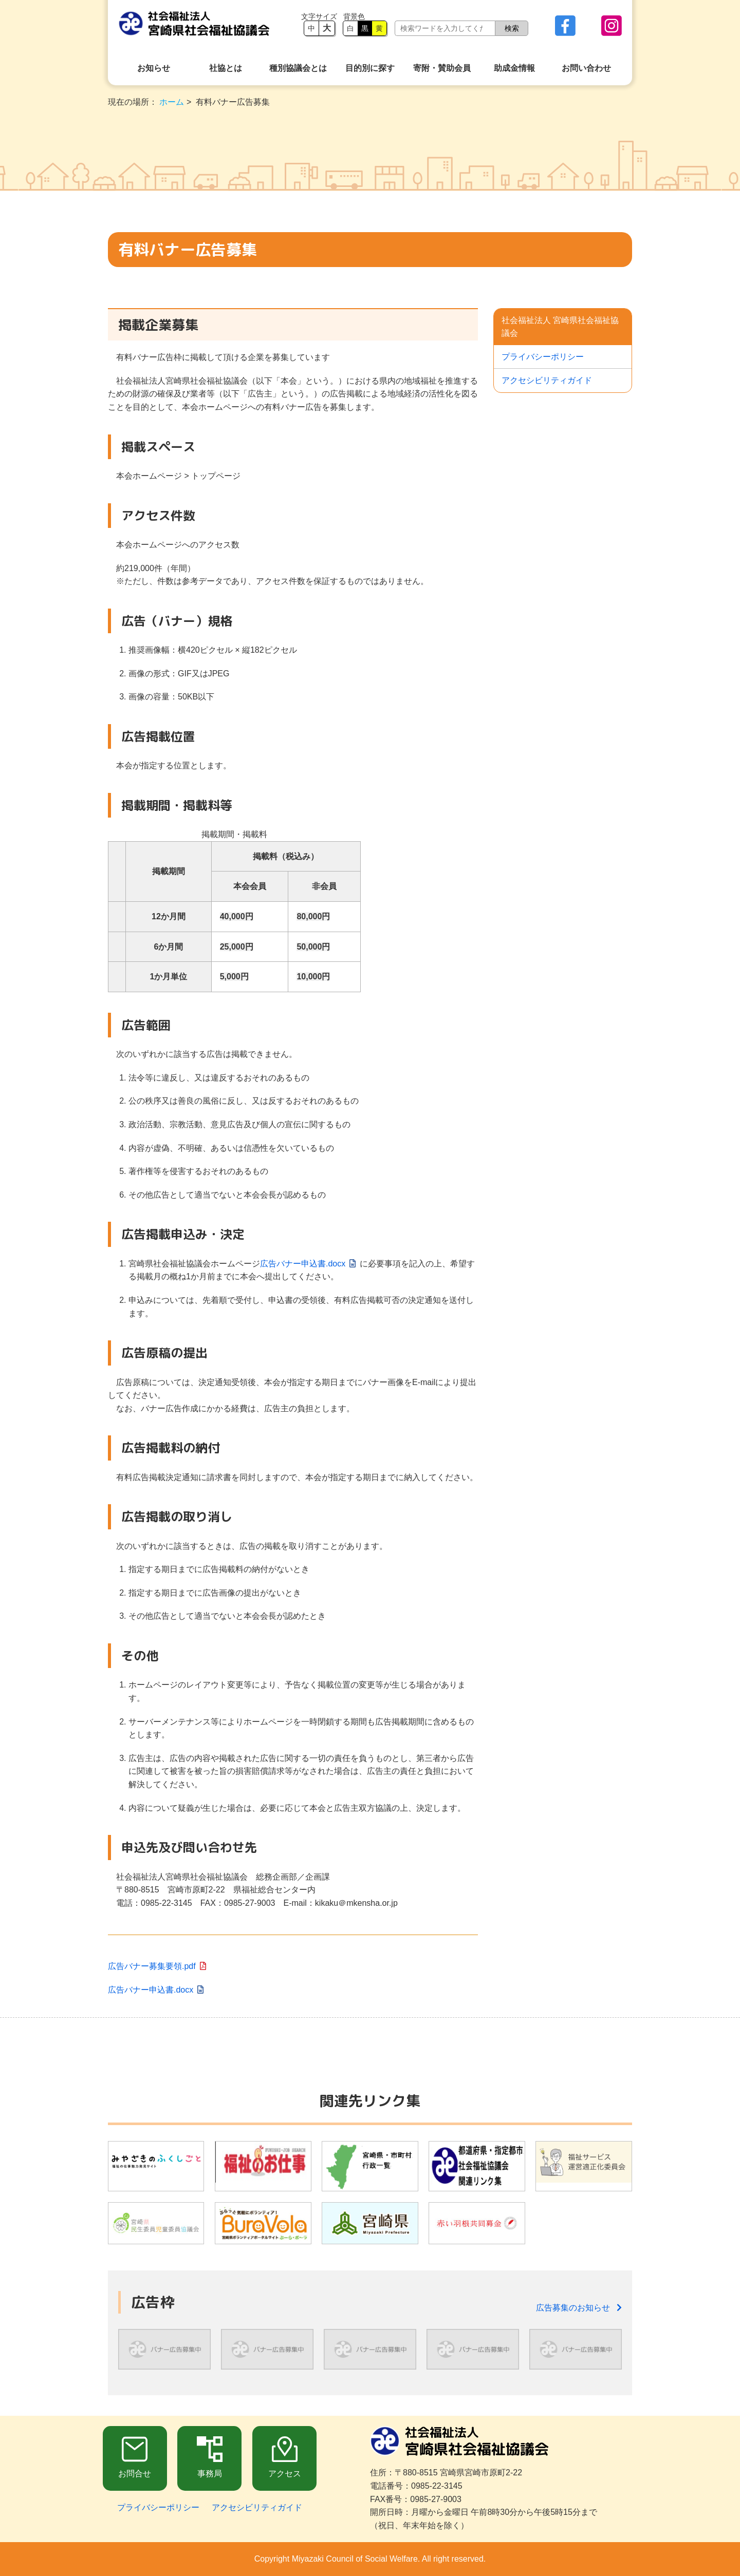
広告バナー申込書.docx (302, 1263)
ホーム (171, 102)
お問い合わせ (586, 68)
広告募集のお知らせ (579, 2307)
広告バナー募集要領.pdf (152, 1966)
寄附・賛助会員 (442, 68)
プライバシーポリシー (543, 356)
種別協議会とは (298, 68)
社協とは (225, 68)
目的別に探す (370, 68)
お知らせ (153, 68)
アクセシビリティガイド (547, 380)
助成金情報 (514, 68)
